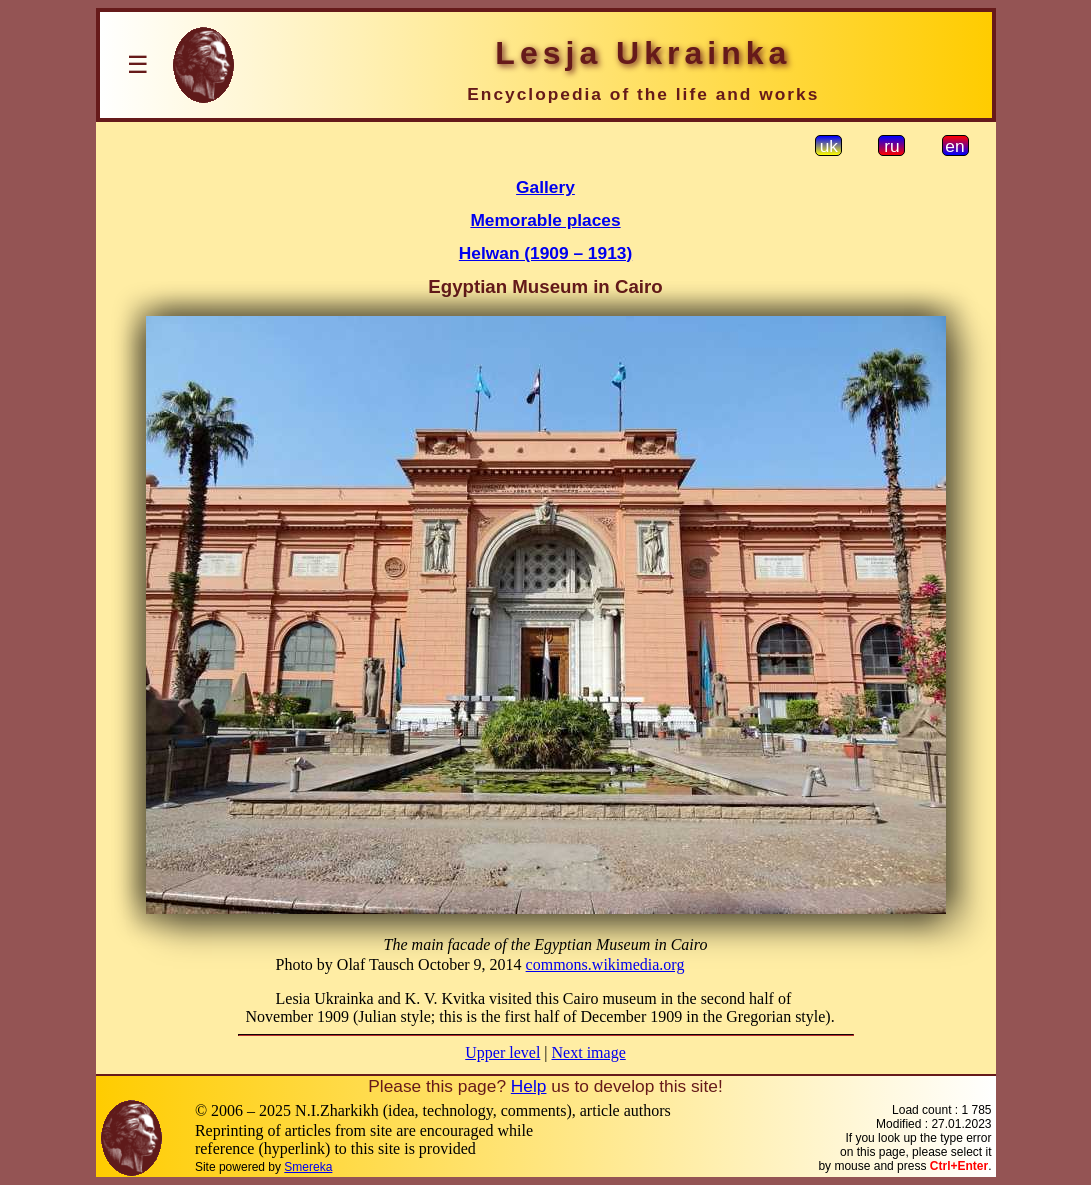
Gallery (545, 187)
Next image (589, 1052)
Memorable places (545, 220)
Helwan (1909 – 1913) (545, 253)
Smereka (308, 1167)
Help (529, 1086)
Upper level (502, 1052)
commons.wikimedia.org (605, 964)
